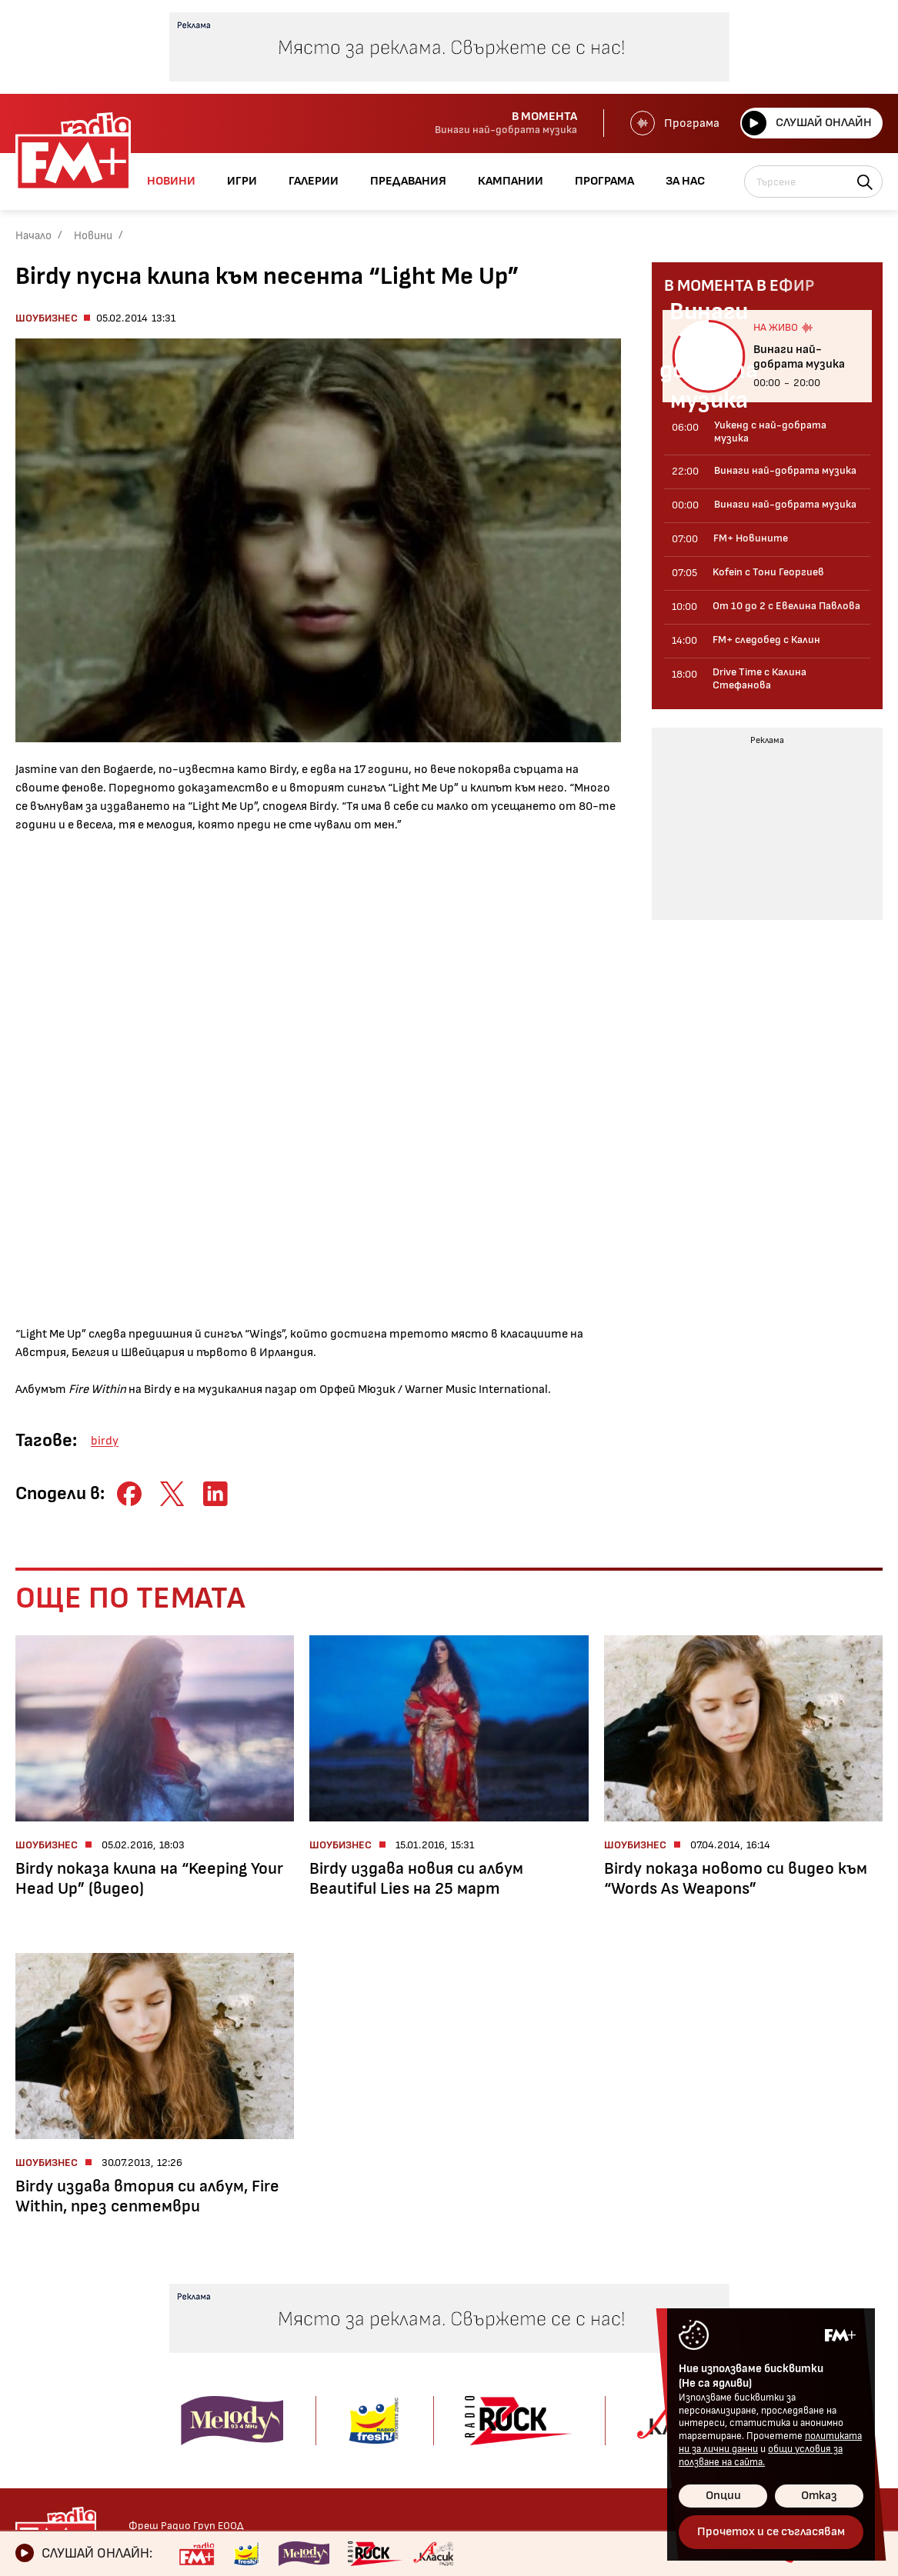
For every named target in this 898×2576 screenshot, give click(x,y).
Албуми (401, 2328)
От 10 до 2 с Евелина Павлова (232, 2336)
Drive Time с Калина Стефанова (228, 2395)
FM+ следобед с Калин (235, 2365)
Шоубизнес (46, 318)
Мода (30, 2393)
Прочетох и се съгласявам (771, 2531)
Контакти (679, 2283)
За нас (520, 2413)
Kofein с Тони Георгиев (238, 2307)
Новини (93, 235)
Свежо (33, 2415)
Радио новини (54, 2307)
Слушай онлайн (805, 123)
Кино (29, 2350)
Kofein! (400, 2307)
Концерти (410, 2350)
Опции (723, 2495)
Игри (515, 2283)
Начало (33, 235)
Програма (671, 123)
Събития (407, 2371)
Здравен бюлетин (66, 2436)
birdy (105, 1441)
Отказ (819, 2495)
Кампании (532, 2361)
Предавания (217, 2283)
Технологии (47, 2371)
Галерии (409, 2283)
